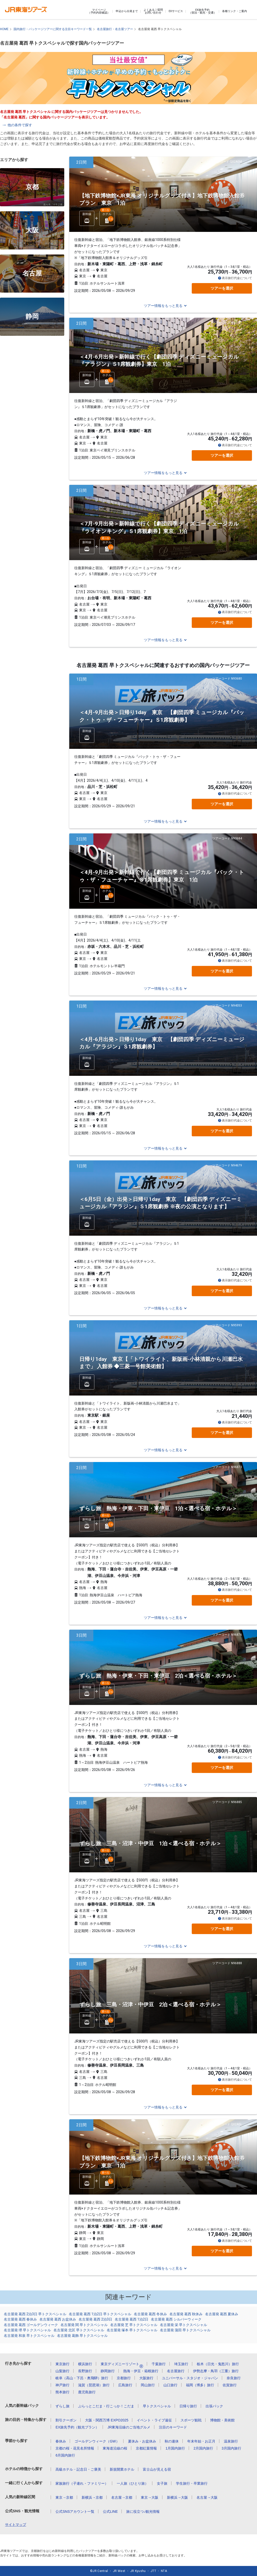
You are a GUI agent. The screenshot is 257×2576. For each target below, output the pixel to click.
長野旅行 (85, 2371)
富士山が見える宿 (157, 2469)
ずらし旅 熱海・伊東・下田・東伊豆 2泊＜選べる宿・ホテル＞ (158, 1676)
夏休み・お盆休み (142, 2441)
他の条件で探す (20, 125)
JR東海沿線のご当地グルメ (128, 2427)
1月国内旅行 (175, 2448)
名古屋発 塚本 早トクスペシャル (132, 2330)
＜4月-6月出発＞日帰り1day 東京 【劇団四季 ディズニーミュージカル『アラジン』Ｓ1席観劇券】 (161, 1043)
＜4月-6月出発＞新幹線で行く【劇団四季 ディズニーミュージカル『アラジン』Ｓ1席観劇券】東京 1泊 (159, 360)
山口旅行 (170, 2385)
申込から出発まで (127, 11)
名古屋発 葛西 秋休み (186, 2314)
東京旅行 (62, 2364)
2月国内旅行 (203, 2448)
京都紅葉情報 (146, 2448)
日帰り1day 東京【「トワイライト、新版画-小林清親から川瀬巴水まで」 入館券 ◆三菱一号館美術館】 (161, 1362)
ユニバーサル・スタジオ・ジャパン (190, 2378)
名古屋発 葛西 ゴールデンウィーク (31, 2325)
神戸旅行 (62, 2385)
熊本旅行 (62, 2392)
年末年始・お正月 (201, 2441)
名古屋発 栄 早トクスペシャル (183, 2325)
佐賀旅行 (230, 2385)
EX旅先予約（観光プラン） (77, 2427)
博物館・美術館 (222, 2420)
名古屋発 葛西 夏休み (221, 2314)
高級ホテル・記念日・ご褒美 (78, 2469)
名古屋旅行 (175, 2371)
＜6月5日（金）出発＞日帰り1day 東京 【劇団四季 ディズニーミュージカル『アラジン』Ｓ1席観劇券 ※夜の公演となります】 (160, 1203)
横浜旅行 (85, 2364)
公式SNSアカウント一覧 (74, 2511)
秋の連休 (172, 2441)
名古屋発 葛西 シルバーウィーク (176, 2319)
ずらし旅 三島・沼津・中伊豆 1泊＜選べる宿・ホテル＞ (150, 1843)
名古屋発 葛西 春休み (20, 2319)
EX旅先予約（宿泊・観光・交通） (202, 11)
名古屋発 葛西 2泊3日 (95, 2319)
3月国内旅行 (231, 2448)
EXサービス (176, 11)
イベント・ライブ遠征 (154, 2420)
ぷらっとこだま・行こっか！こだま (106, 2406)
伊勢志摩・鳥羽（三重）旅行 (216, 2371)
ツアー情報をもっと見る (163, 306)
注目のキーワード (173, 2427)
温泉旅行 (231, 2441)
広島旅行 (125, 2385)
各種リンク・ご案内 (234, 11)
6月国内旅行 (65, 2455)
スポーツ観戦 (191, 2420)
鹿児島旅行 (87, 2392)
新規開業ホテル (122, 2469)
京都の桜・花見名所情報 (74, 2448)
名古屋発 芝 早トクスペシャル (133, 2325)
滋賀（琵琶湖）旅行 (94, 2385)
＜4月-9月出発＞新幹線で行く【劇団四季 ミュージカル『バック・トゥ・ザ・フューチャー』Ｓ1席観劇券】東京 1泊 (161, 876)
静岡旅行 (108, 2371)
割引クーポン (66, 2420)
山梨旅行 (62, 2371)
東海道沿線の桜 (115, 2448)
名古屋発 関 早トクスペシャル (84, 2325)
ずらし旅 (62, 2406)
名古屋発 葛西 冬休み (150, 2314)
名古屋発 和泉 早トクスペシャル (29, 2336)
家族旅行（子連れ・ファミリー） (81, 2483)
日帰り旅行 (188, 2406)
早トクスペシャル (157, 2406)
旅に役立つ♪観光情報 (143, 2511)
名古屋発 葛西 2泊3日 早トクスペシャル (35, 2314)
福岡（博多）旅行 (200, 2385)
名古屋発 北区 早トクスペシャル (78, 2330)
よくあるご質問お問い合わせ (153, 11)
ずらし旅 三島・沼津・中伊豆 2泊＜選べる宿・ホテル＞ (150, 2005)
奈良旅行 (234, 2378)
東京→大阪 (149, 2497)
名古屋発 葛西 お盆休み (57, 2319)
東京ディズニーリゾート (122, 2364)
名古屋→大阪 (207, 2497)
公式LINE (110, 2511)
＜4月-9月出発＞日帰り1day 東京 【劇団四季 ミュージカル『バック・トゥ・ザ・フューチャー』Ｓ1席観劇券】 (161, 716)
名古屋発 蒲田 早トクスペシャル (185, 2330)
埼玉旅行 (181, 2364)
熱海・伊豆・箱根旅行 (140, 2371)
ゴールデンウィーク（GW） (97, 2441)
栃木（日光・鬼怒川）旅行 (218, 2364)
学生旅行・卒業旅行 (192, 2483)
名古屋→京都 (121, 2497)
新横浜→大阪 (177, 2497)
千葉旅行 (159, 2364)
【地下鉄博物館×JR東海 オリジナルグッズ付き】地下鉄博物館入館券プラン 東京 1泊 (162, 199)
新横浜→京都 (92, 2497)
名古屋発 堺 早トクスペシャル (27, 2330)
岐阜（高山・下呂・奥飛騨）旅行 (81, 2378)
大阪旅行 (146, 2378)
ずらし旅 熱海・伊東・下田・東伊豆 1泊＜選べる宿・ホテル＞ (158, 1508)
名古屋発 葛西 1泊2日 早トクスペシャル (100, 2314)
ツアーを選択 (222, 288)
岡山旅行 (148, 2385)
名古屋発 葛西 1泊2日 (131, 2319)
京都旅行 (124, 2378)
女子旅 (162, 2483)
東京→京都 (64, 2497)
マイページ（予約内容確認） (99, 11)
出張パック (214, 2406)
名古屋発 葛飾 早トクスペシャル (82, 2336)
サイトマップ (15, 2525)
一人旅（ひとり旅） (132, 2483)
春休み (60, 2441)
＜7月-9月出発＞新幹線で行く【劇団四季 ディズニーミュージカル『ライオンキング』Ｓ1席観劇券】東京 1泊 (159, 527)
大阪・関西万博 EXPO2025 (106, 2420)
